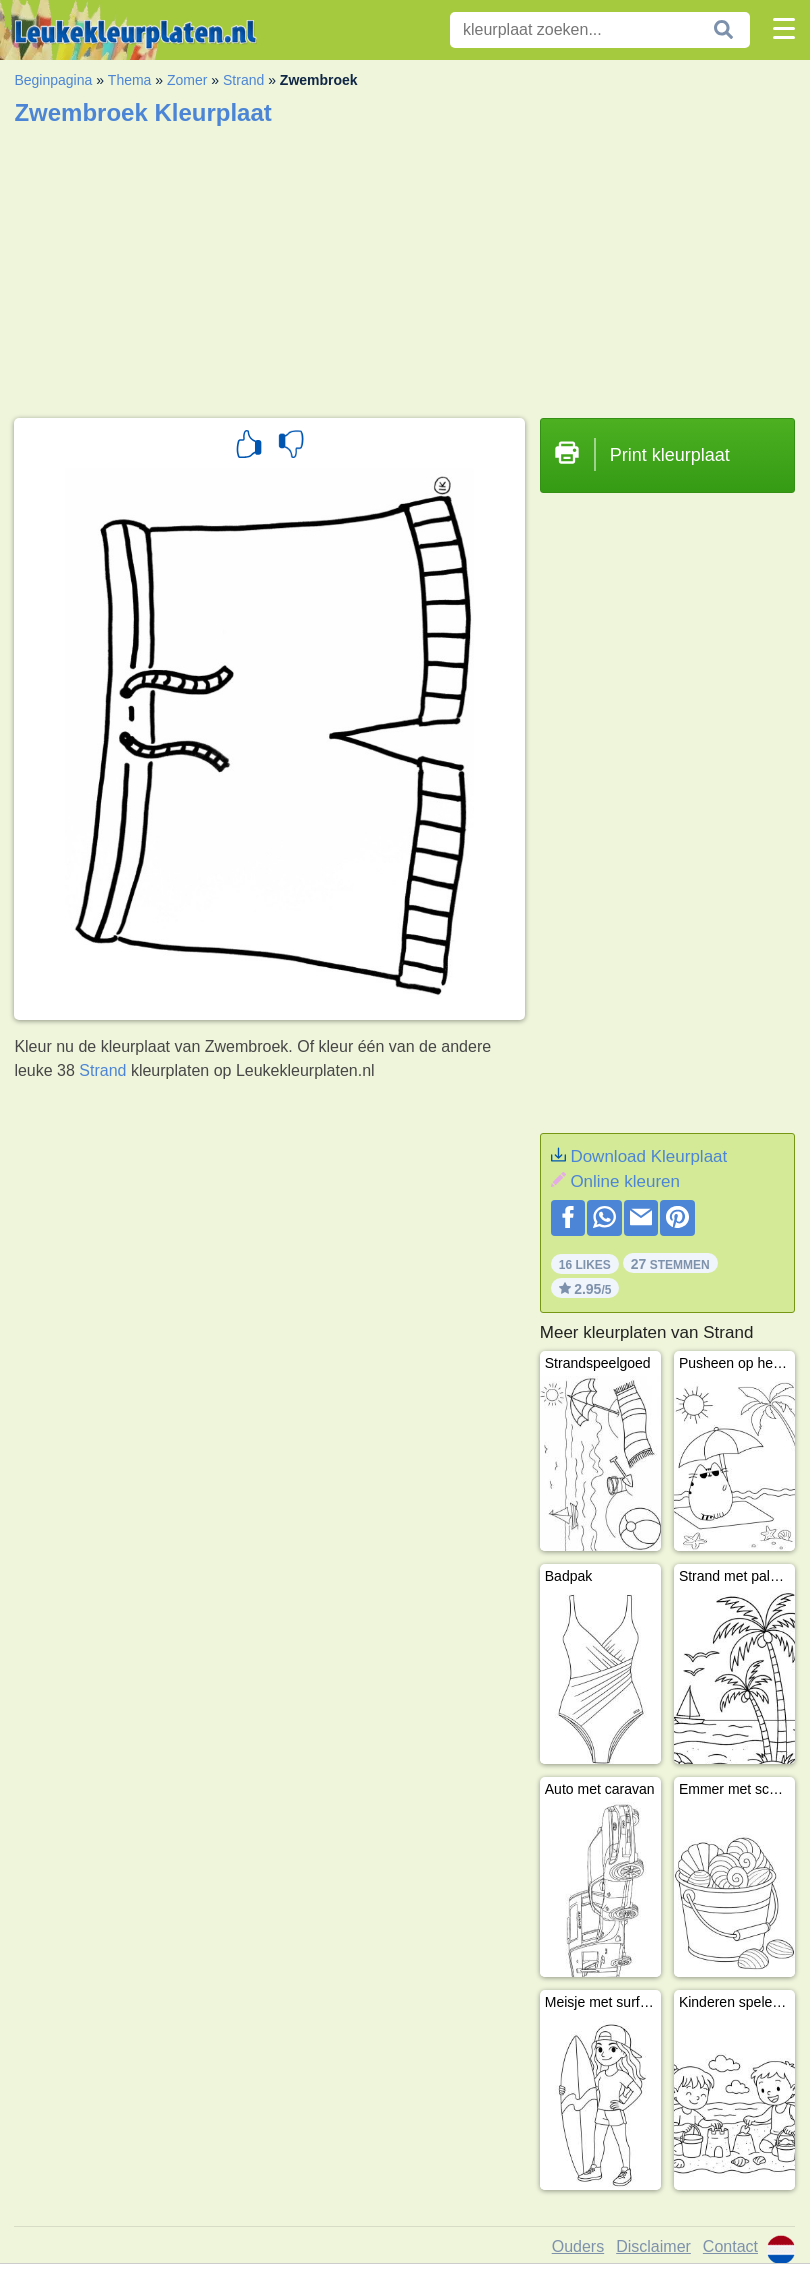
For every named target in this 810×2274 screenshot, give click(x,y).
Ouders (578, 2246)
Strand (243, 80)
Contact (730, 2246)
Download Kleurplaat (648, 1156)
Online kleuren (625, 1181)
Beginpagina (53, 80)
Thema (130, 80)
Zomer (187, 80)
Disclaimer (653, 2246)
